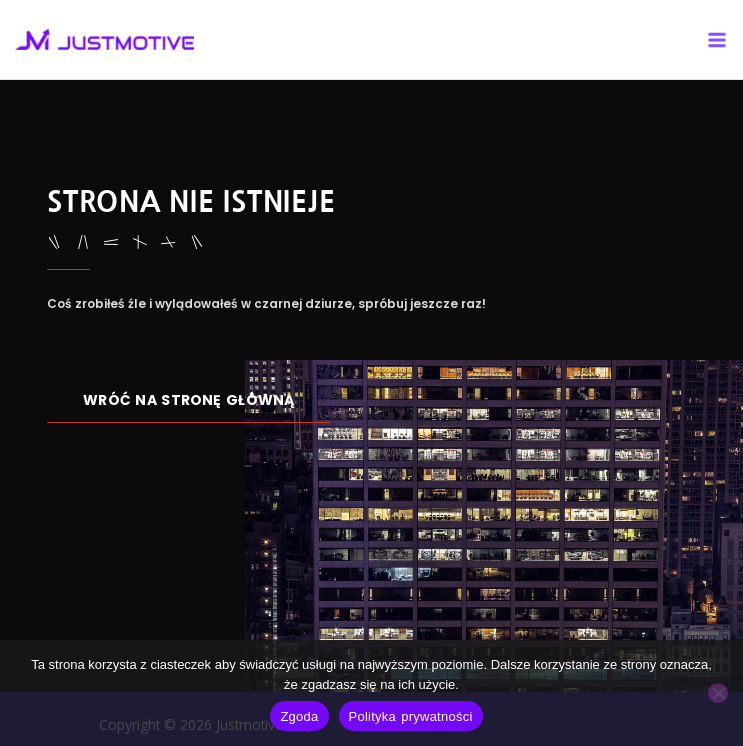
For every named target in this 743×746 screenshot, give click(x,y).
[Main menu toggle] (717, 39)
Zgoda (299, 716)
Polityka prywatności (411, 716)
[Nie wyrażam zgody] (718, 693)
